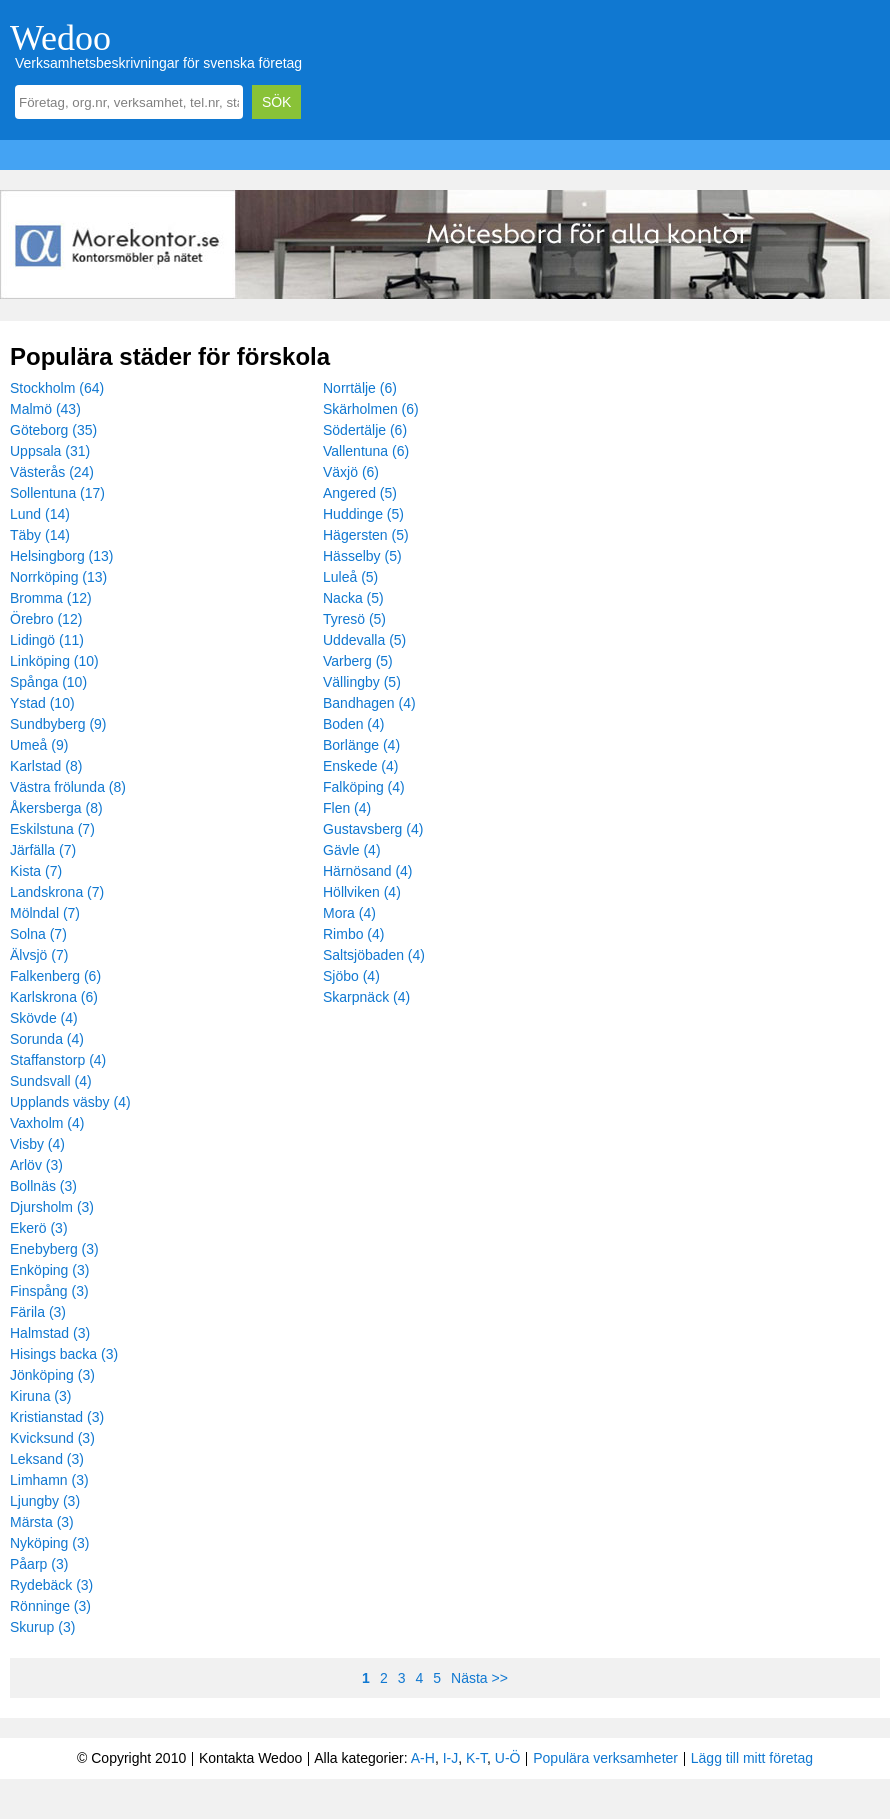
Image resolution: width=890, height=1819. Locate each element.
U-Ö (508, 1758)
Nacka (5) (353, 598)
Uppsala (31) (50, 451)
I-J (451, 1758)
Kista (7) (36, 871)
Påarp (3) (39, 1564)
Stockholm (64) (57, 388)
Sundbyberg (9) (58, 724)
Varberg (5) (358, 661)
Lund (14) (40, 514)
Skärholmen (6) (371, 409)
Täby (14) (40, 535)
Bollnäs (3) (43, 1186)
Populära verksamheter (605, 1758)
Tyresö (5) (354, 619)
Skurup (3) (42, 1627)
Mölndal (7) (45, 913)
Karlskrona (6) (54, 997)
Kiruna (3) (40, 1396)
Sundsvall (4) (51, 1081)
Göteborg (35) (53, 430)
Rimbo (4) (353, 934)
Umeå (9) (39, 745)
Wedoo (60, 38)
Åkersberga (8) (56, 808)
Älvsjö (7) (39, 955)
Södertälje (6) (365, 430)
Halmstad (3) (50, 1333)
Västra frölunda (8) (68, 787)
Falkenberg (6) (55, 976)
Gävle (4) (352, 850)
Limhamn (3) (49, 1480)
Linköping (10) (54, 661)
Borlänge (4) (361, 745)
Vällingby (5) (362, 682)
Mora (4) (349, 913)
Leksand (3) (47, 1459)
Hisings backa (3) (64, 1354)
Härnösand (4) (368, 871)
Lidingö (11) (47, 640)
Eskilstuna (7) (52, 829)
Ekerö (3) (39, 1228)
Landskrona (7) (57, 892)
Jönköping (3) (52, 1375)
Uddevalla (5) (364, 640)
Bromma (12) (51, 598)
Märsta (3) (42, 1522)
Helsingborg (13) (62, 556)
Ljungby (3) (45, 1501)
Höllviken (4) (362, 892)
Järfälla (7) (43, 850)
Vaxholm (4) (47, 1123)
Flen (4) (347, 808)
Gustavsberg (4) (373, 829)
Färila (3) (38, 1312)
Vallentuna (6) (366, 451)
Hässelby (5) (362, 556)
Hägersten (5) (366, 535)
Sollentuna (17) (57, 493)
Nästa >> (479, 1678)
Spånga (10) (48, 682)
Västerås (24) (52, 472)
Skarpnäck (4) (366, 997)
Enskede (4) (360, 766)
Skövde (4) (44, 1018)
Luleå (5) (350, 577)
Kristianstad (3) (57, 1417)
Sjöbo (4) (351, 976)
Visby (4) (37, 1144)
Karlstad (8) (46, 766)
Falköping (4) (364, 787)
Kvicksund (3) (52, 1438)
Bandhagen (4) (369, 703)
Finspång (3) (49, 1291)
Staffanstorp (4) (58, 1060)
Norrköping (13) (58, 577)
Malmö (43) (45, 409)
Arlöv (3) (36, 1165)
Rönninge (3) (50, 1606)
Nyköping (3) (49, 1543)
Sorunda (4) (47, 1039)
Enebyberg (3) (54, 1249)
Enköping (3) (49, 1270)
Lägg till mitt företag (752, 1758)
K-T (476, 1758)
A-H (423, 1758)
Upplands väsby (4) (70, 1102)
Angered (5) (360, 493)
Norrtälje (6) (360, 388)
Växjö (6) (351, 472)
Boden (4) (353, 724)
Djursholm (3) (52, 1207)
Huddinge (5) (363, 514)
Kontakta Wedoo (250, 1758)
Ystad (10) (42, 703)
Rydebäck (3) (51, 1585)
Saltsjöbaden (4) (374, 955)
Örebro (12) (46, 619)
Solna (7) (38, 934)
